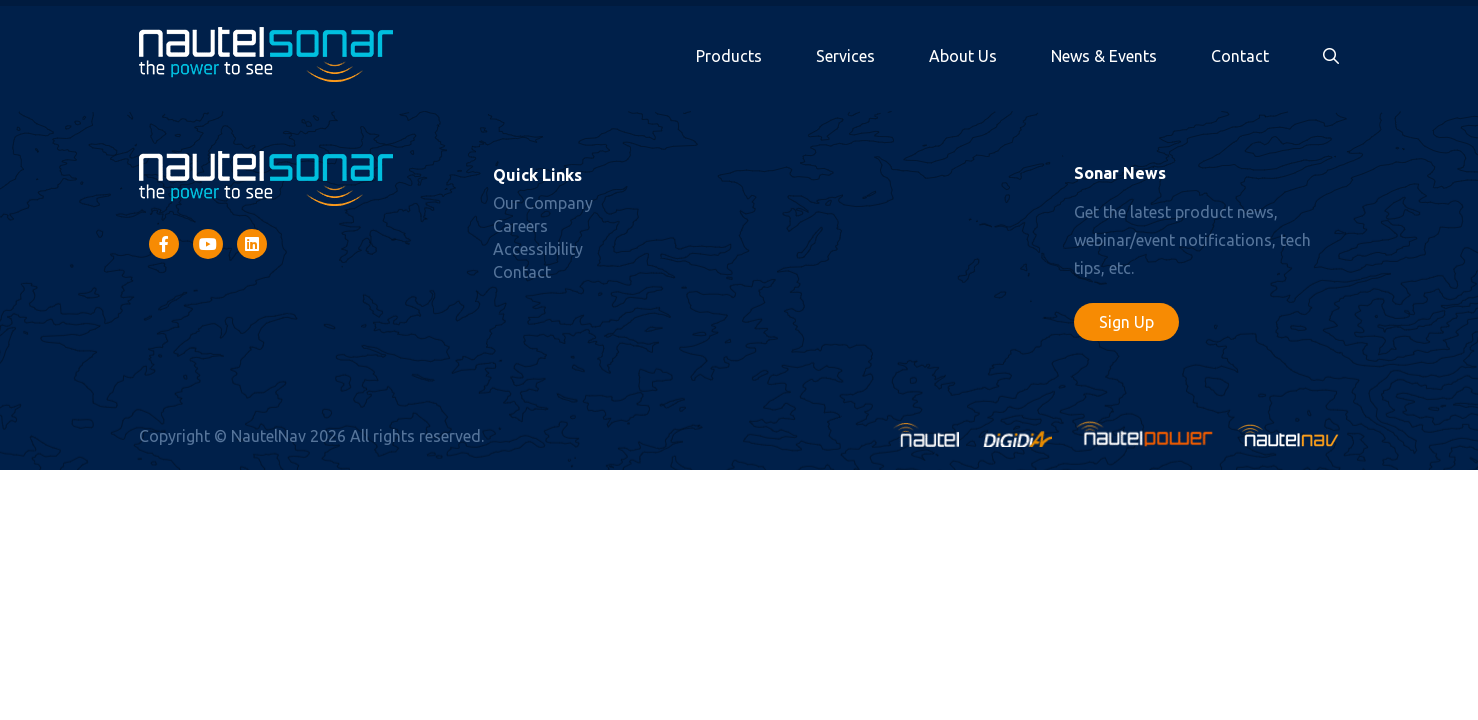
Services (845, 56)
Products (729, 56)
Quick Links (537, 175)
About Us (963, 56)
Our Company (543, 203)
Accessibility (538, 249)
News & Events (1104, 56)
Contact (1240, 56)
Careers (520, 226)
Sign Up (1126, 322)
